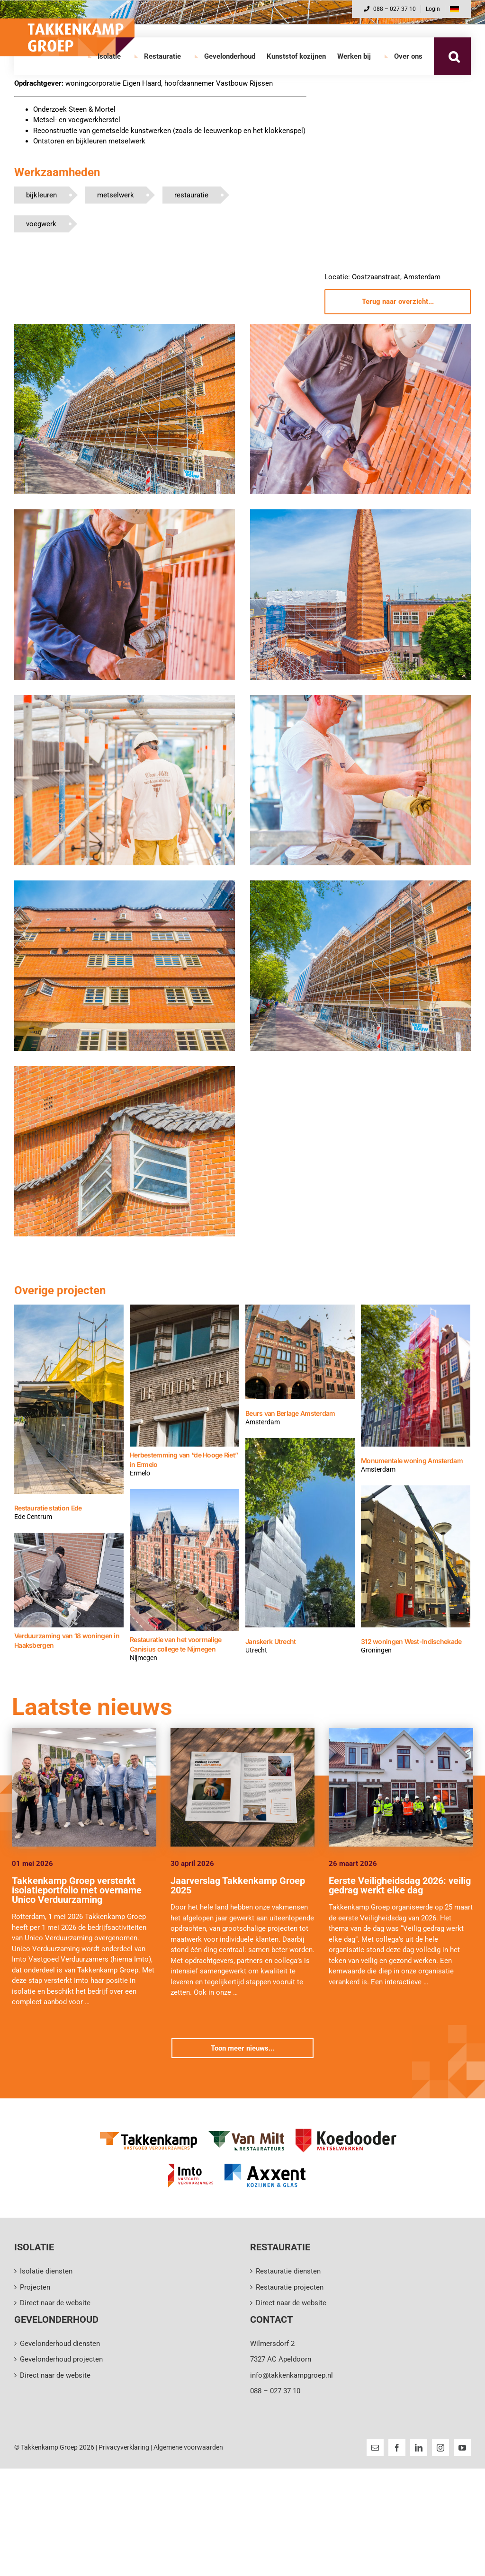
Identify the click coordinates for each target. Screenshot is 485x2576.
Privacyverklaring (124, 2447)
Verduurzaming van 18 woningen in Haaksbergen (66, 1640)
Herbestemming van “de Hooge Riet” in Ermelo (184, 1459)
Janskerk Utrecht (270, 1641)
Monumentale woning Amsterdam (412, 1461)
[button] (453, 56)
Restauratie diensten (288, 2271)
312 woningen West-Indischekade (411, 1641)
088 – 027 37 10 (390, 9)
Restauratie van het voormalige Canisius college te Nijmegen (175, 1644)
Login (433, 9)
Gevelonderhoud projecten (61, 2359)
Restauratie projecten (289, 2287)
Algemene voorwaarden (188, 2447)
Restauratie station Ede (47, 1508)
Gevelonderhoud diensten (60, 2343)
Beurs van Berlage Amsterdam (290, 1413)
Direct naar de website (55, 2303)
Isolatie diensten (46, 2271)
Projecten (35, 2287)
